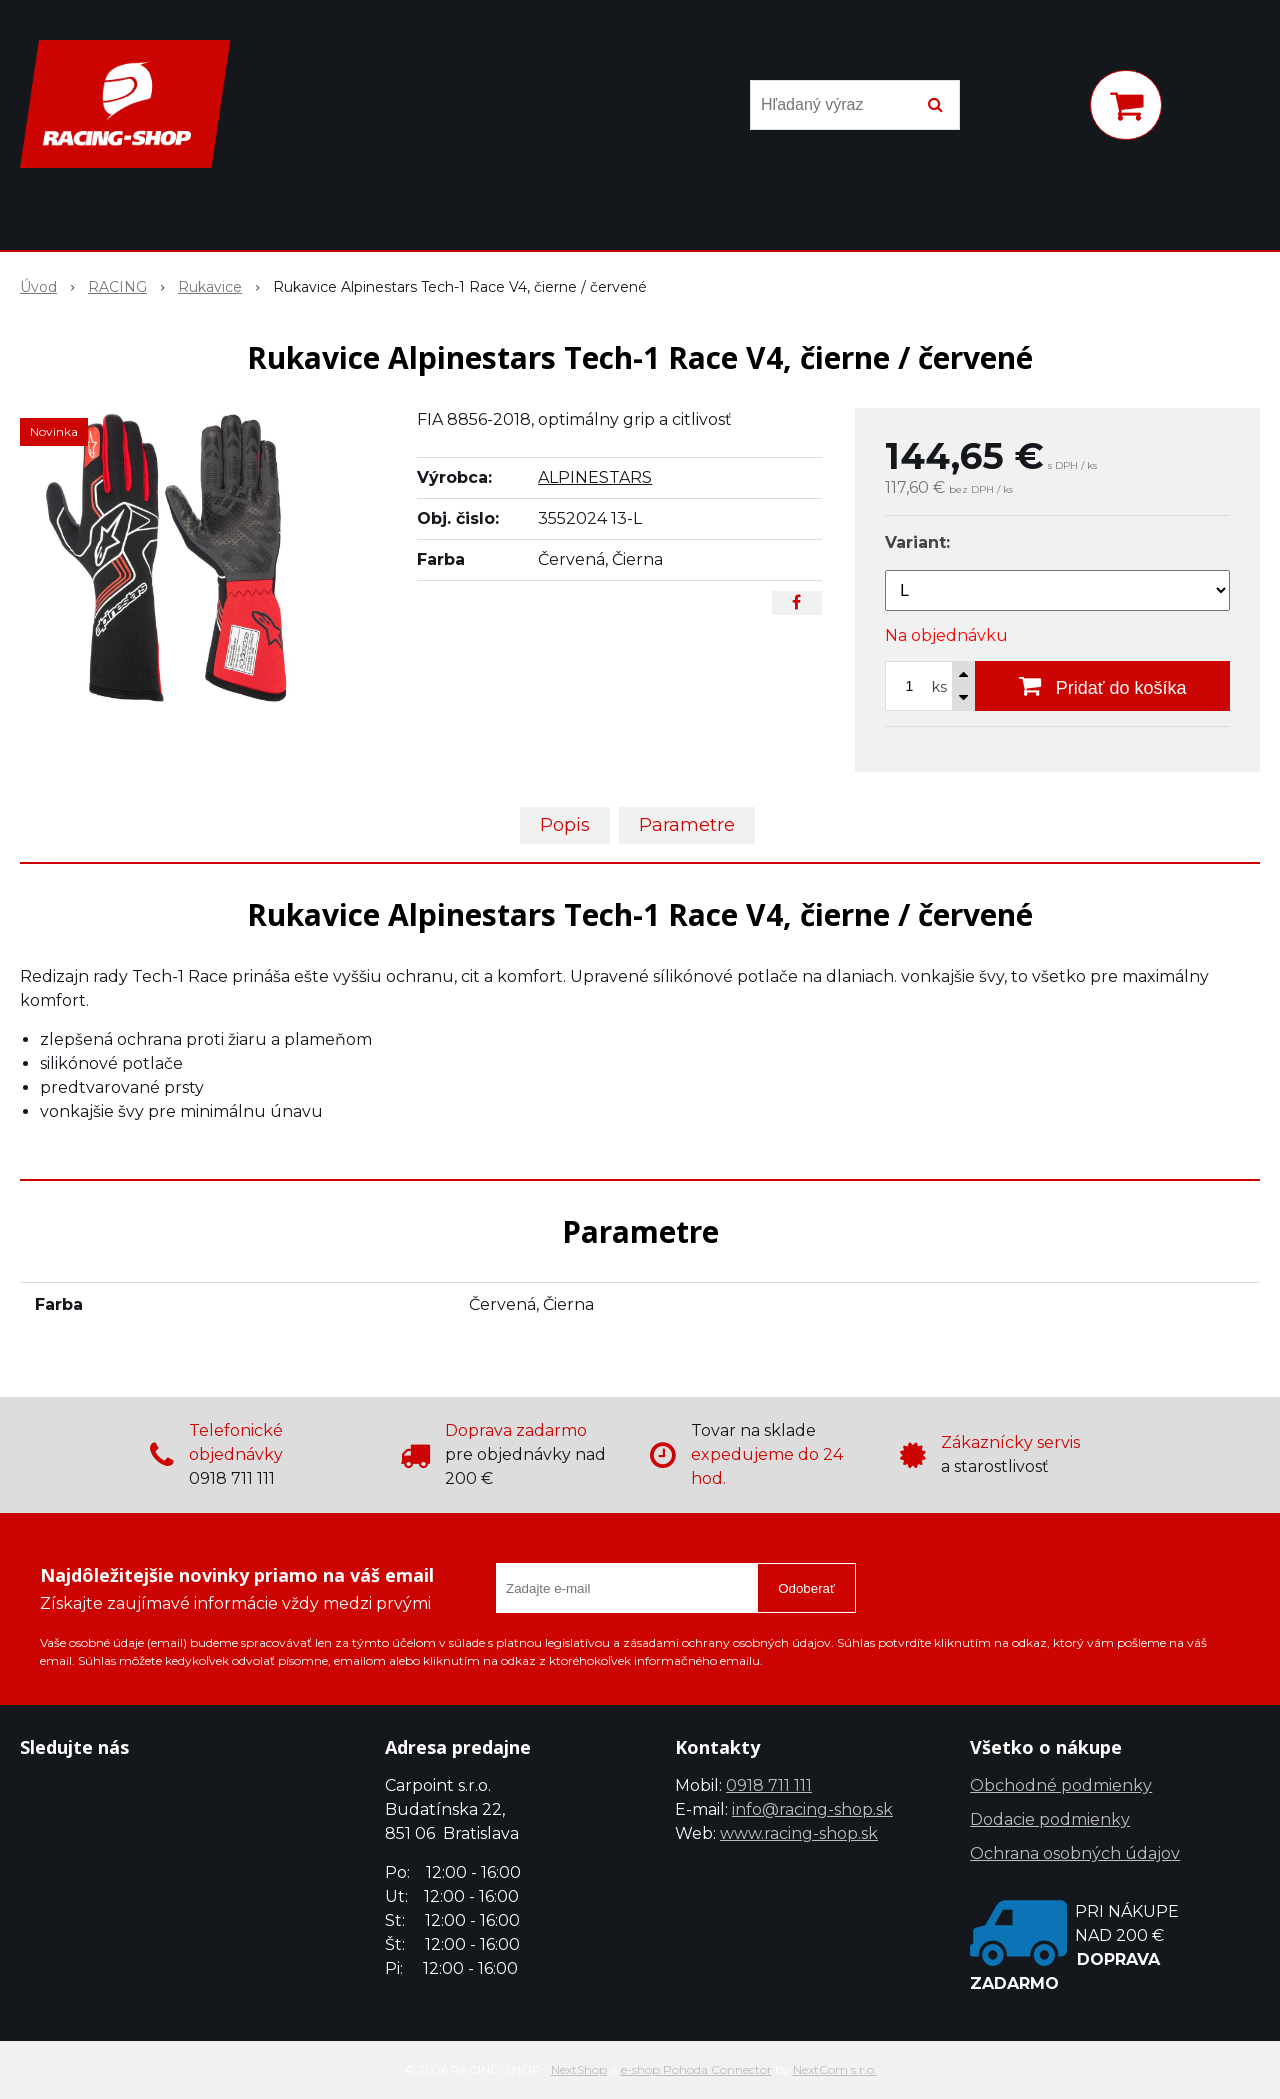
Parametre (687, 825)
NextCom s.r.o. (835, 2069)
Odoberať (806, 1588)
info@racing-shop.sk (812, 1809)
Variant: (917, 542)
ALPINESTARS (595, 477)
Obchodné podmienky (1061, 1785)
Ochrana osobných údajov (1075, 1853)
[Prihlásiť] (1048, 109)
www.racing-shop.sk (799, 1833)
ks (939, 687)
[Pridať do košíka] (1102, 686)
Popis (565, 825)
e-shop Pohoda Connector (696, 2069)
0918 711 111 (769, 1785)
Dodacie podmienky (1050, 1819)
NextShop (579, 2069)
